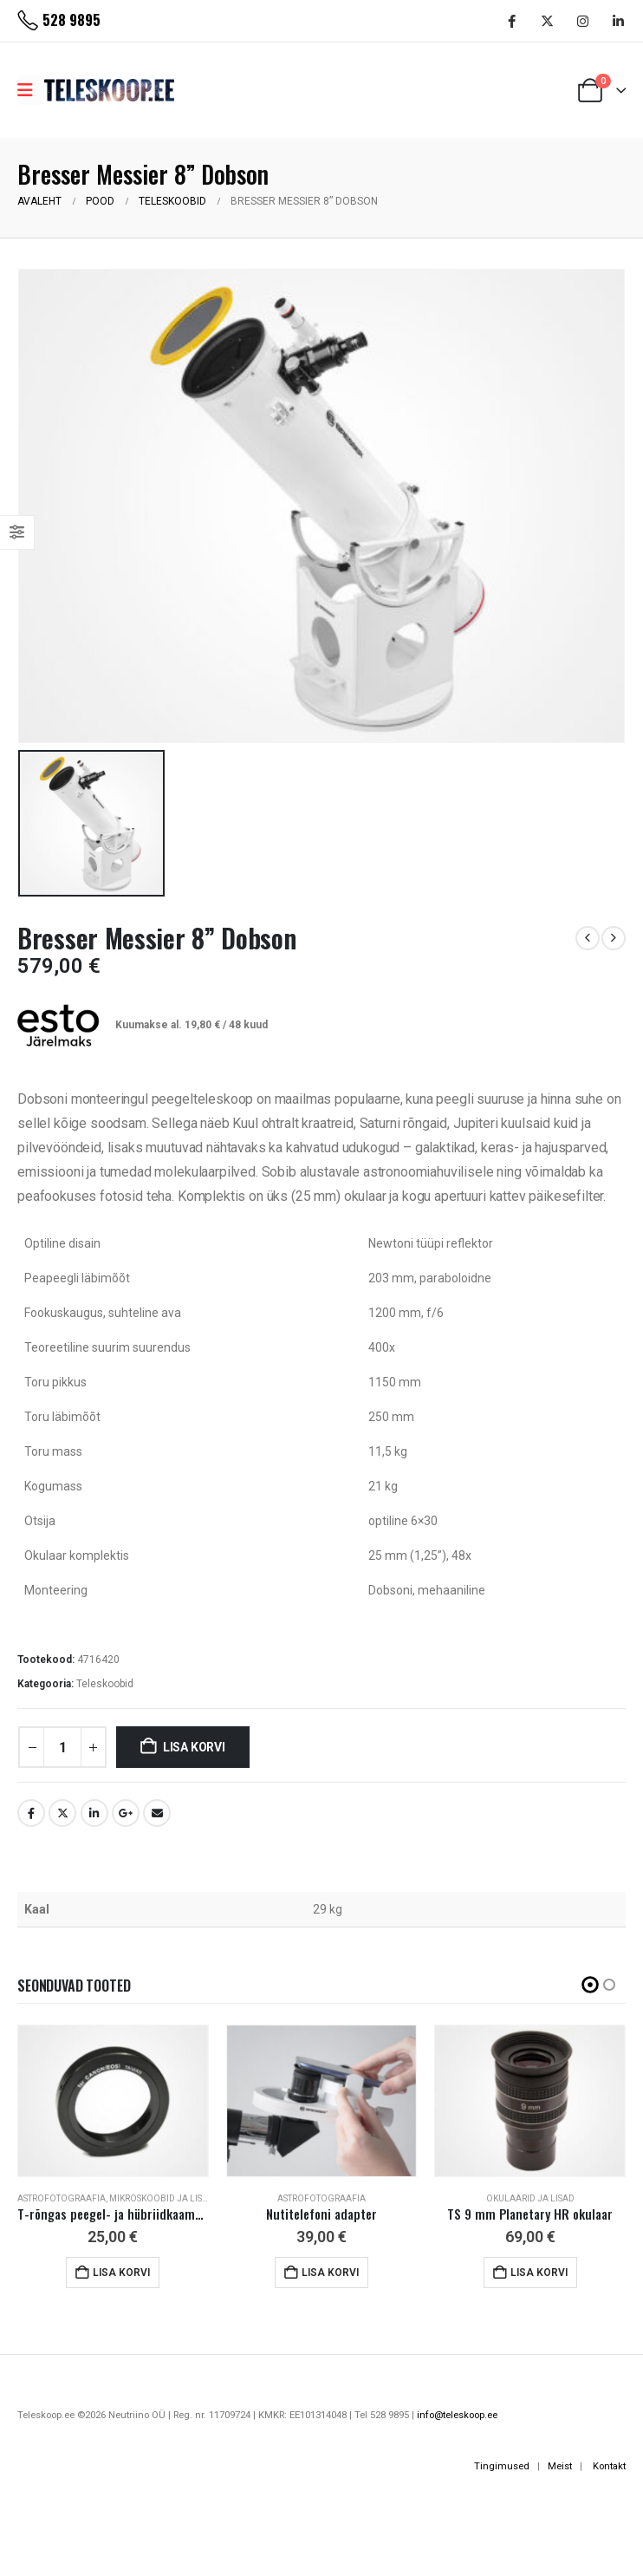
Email (157, 1813)
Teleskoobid (104, 1684)
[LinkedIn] (618, 21)
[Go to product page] (113, 2101)
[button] (590, 1984)
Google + (126, 1813)
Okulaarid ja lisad (530, 2198)
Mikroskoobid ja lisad (161, 2198)
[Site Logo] (109, 90)
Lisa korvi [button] (121, 2272)
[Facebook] (511, 21)
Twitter (62, 1813)
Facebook (31, 1813)
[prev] (587, 938)
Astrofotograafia (61, 2198)
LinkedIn (94, 1813)
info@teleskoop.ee (457, 2415)
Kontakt (609, 2466)
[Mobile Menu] (30, 90)
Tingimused (501, 2466)
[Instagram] (582, 21)
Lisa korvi (194, 1747)
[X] (547, 21)
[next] (613, 938)
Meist (560, 2466)
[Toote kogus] (62, 1747)
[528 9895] (59, 21)
